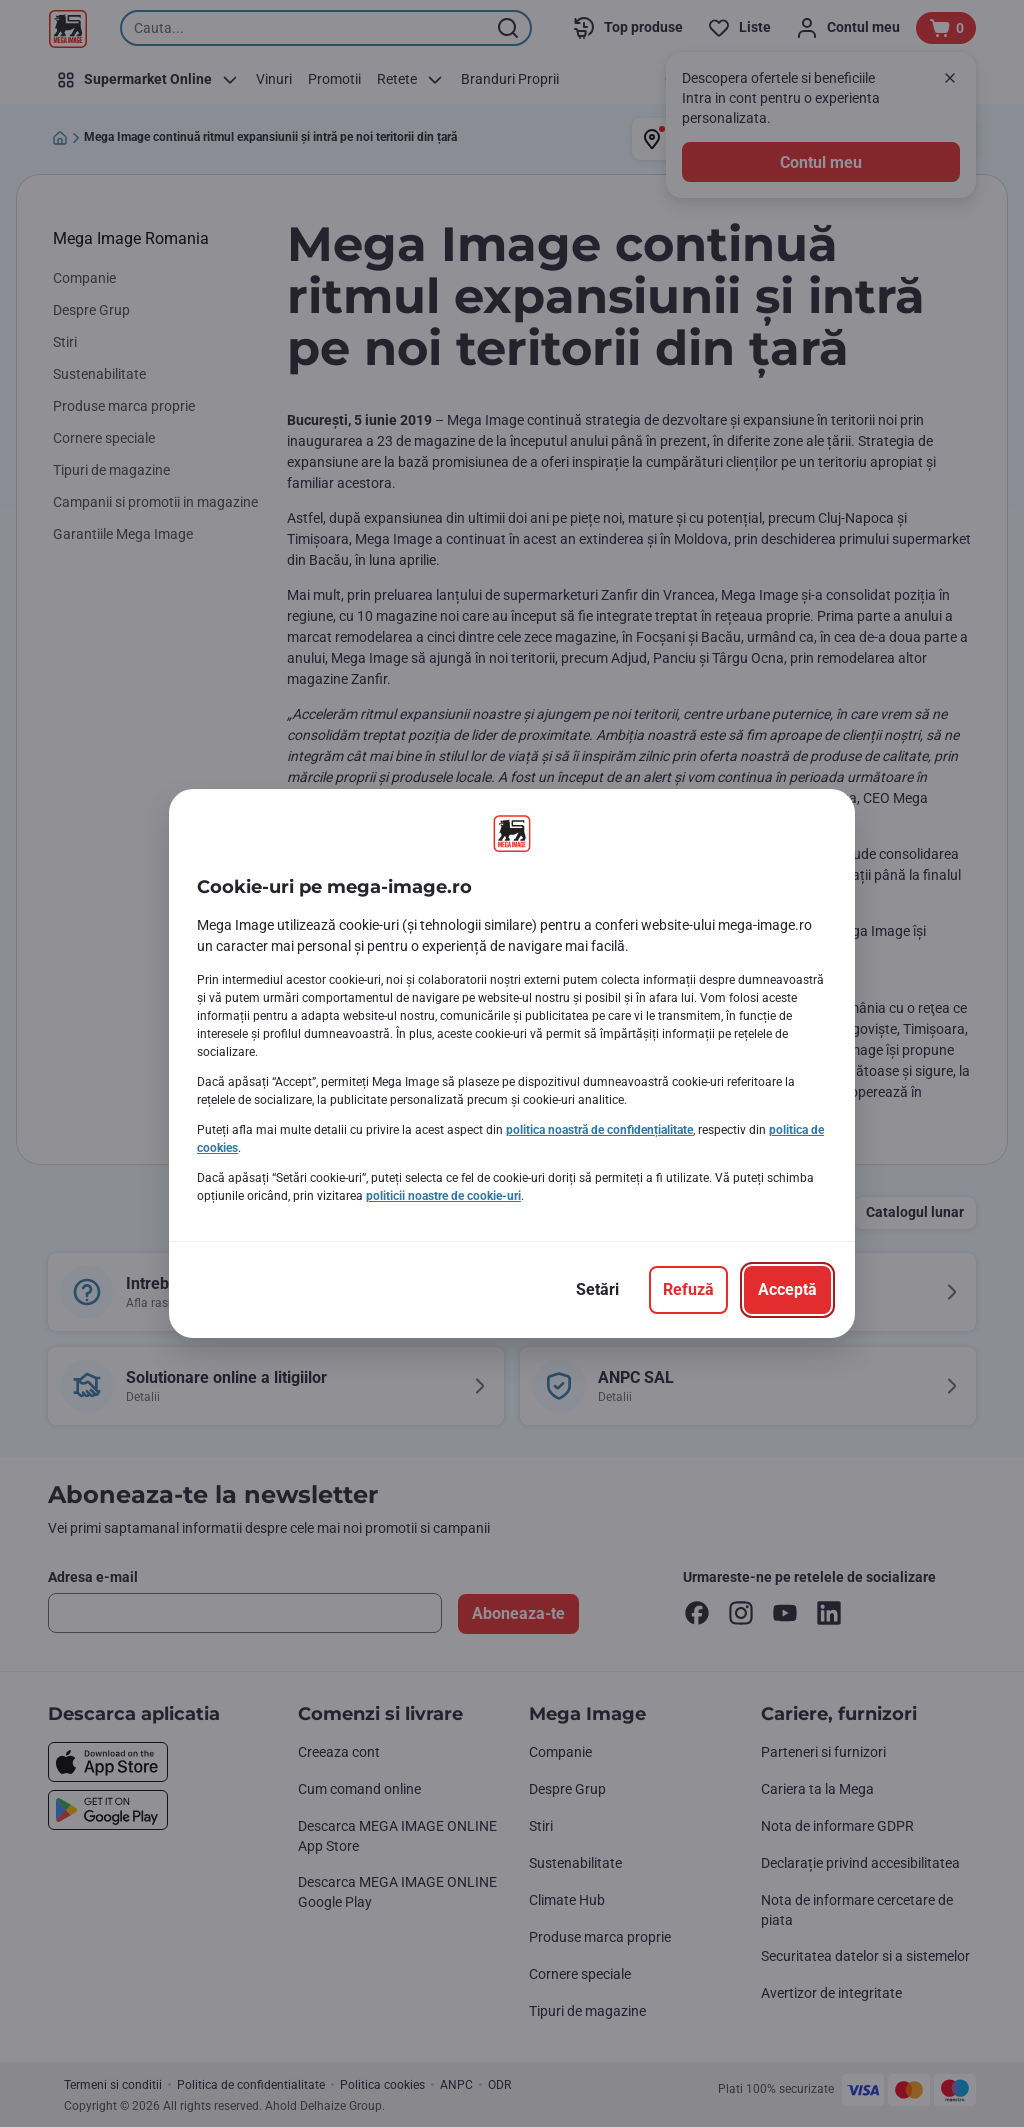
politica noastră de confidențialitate (599, 1130)
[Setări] (597, 1290)
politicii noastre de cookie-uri (443, 1196)
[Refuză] (688, 1290)
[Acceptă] (787, 1290)
